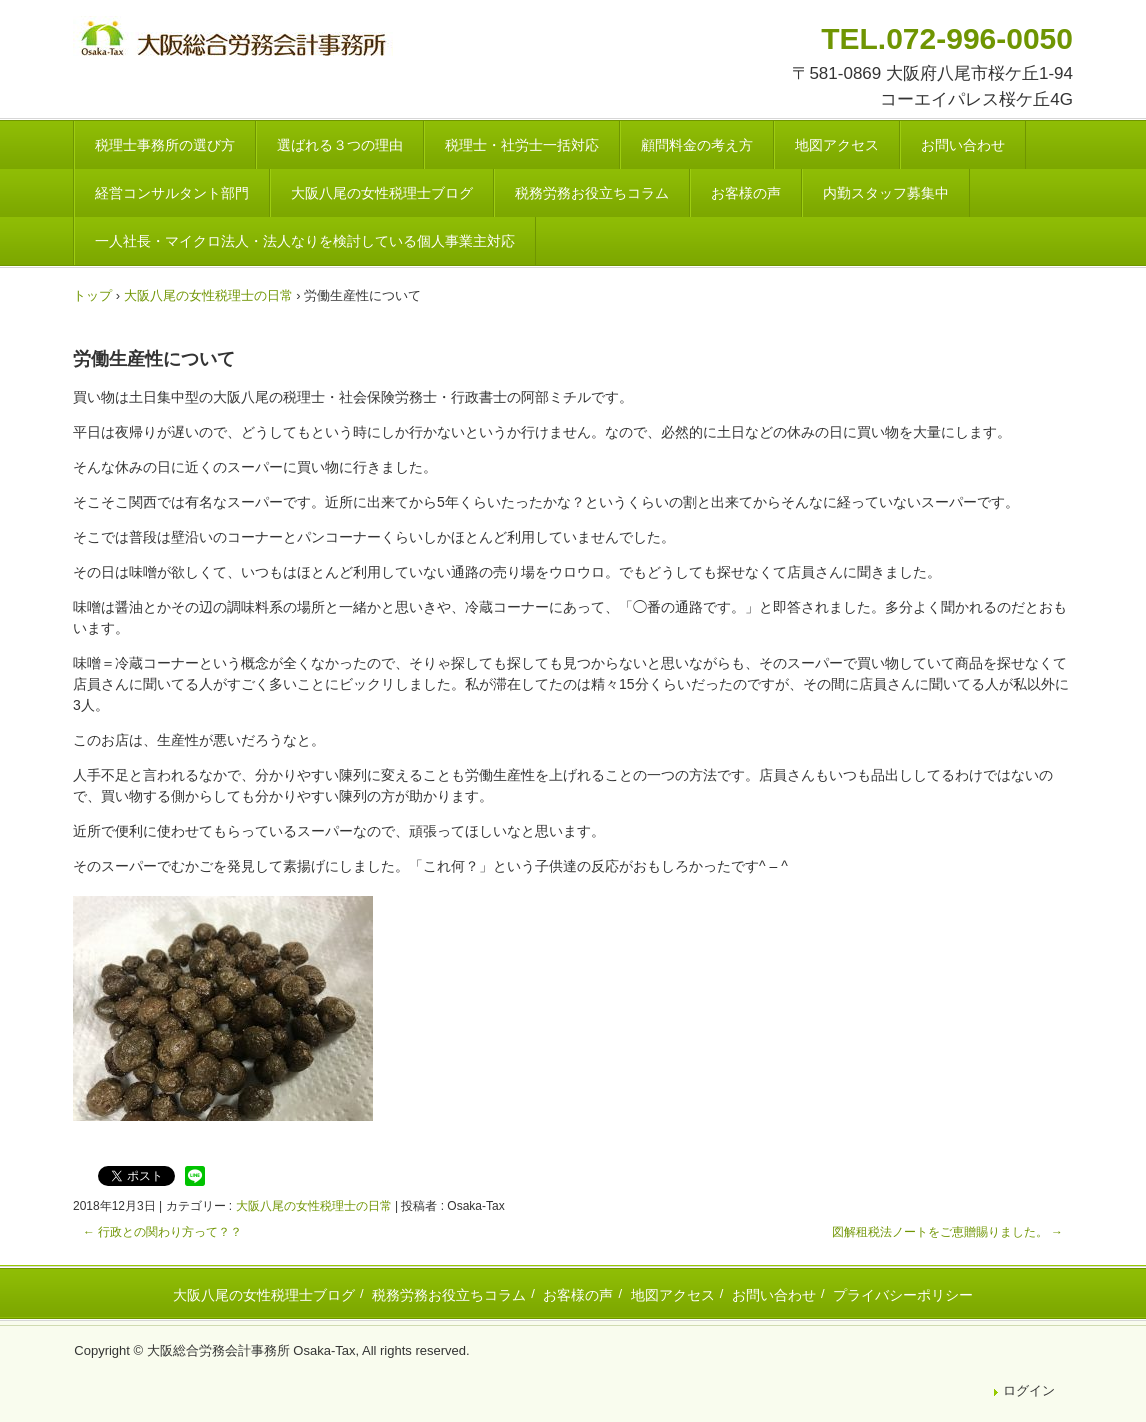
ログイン (1029, 1390)
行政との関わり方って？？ (162, 1232)
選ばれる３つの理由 (340, 145)
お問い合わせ (963, 145)
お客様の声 (746, 193)
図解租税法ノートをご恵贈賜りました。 (947, 1232)
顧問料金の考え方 (697, 145)
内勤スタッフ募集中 (886, 193)
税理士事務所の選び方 (165, 145)
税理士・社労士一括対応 (522, 145)
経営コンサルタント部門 (172, 193)
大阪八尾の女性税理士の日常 (314, 1206)
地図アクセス (837, 145)
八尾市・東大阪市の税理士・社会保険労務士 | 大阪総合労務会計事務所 (236, 41)
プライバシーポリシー (903, 1295)
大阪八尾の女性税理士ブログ (382, 193)
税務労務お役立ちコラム (592, 193)
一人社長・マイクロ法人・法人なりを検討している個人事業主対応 (305, 241)
